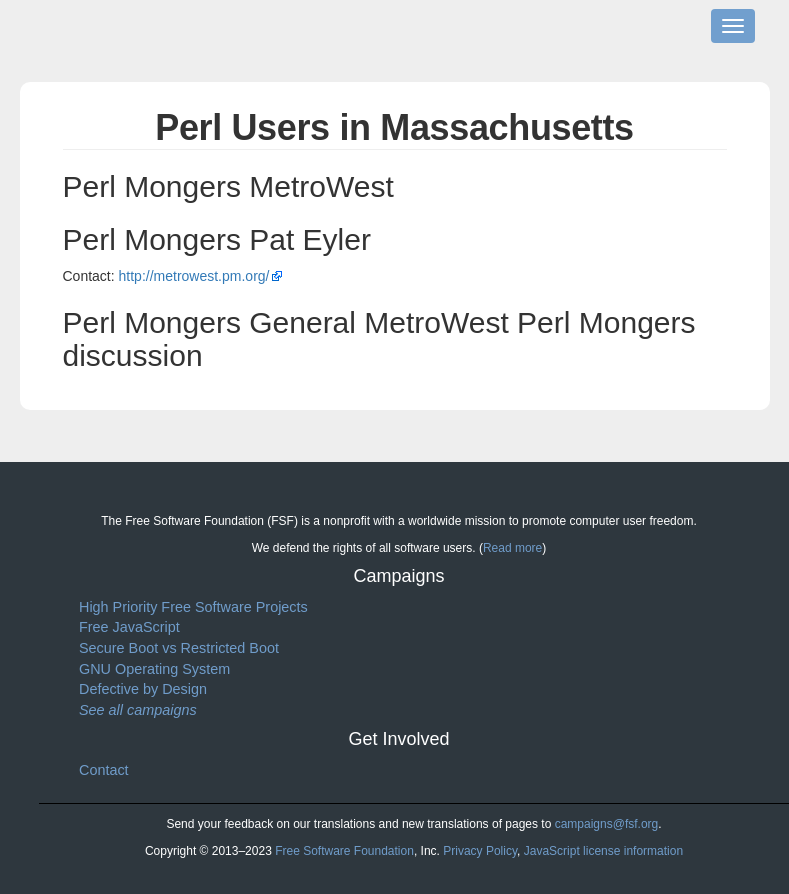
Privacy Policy (480, 851)
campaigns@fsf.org (607, 824)
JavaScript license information (603, 851)
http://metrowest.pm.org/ (194, 276)
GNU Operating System (154, 669)
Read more (512, 548)
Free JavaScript (129, 627)
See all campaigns (138, 710)
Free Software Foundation (344, 851)
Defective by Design (143, 689)
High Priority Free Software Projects (193, 607)
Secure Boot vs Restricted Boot (179, 648)
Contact (104, 770)
